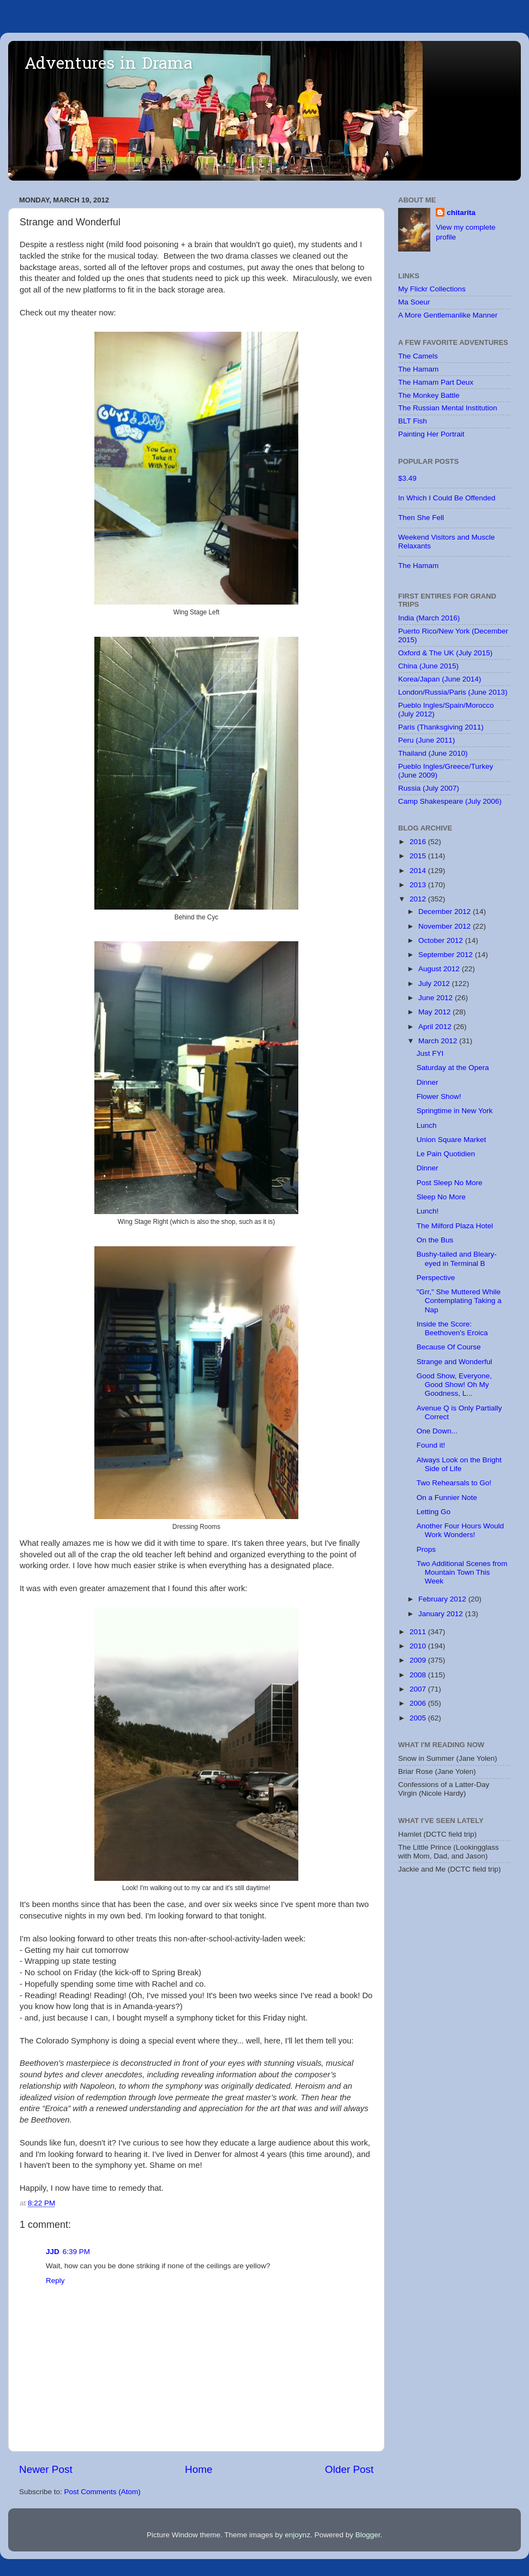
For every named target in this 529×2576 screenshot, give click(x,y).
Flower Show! (439, 1096)
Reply (55, 2280)
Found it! (431, 1445)
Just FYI (430, 1053)
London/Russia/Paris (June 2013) (452, 692)
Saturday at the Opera (453, 1067)
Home (198, 2469)
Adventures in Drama (109, 65)
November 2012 (445, 926)
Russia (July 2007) (428, 788)
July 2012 (435, 983)
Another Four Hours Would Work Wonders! (460, 1530)
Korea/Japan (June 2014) (439, 679)
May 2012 (435, 1012)
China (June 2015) (428, 666)
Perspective (436, 1278)
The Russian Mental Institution (447, 408)
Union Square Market (451, 1139)
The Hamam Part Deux (435, 382)
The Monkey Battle (429, 395)
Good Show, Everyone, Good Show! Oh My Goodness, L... (454, 1384)
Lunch (427, 1125)
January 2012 (441, 1614)
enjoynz (297, 2535)
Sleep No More (441, 1197)
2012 (419, 899)
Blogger (367, 2535)
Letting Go (433, 1512)
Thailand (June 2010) (433, 753)
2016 (419, 842)
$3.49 (407, 478)
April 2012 (436, 1027)
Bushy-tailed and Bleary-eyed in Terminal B (457, 1258)
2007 (419, 1689)
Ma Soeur (414, 302)
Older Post (349, 2469)
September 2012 (446, 955)
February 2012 (443, 1599)
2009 (419, 1660)
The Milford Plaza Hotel (455, 1226)
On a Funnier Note (447, 1497)
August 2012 (440, 969)
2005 (419, 1718)
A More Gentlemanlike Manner (447, 315)
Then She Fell (421, 517)
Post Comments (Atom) (102, 2492)
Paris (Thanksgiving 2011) (441, 727)
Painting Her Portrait (431, 434)
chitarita (461, 212)
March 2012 (438, 1041)
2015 (419, 856)
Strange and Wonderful (454, 1362)
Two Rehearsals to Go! (454, 1483)
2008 (419, 1675)
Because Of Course (449, 1347)
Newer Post (46, 2469)
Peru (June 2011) (426, 740)
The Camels (418, 356)
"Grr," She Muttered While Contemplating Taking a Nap (459, 1300)
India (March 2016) (429, 618)
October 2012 (441, 940)
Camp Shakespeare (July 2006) (450, 801)
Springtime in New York (455, 1111)
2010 (419, 1646)
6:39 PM (76, 2252)
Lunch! (428, 1211)
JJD (52, 2252)
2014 (419, 870)
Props (426, 1549)
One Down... (437, 1431)
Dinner (427, 1082)
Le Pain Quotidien (446, 1154)
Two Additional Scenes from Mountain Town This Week (462, 1572)
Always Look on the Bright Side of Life (459, 1464)
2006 (419, 1703)
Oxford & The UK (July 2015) (445, 653)
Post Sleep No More (450, 1183)
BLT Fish (412, 421)
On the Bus (435, 1240)
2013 (419, 885)
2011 (419, 1632)
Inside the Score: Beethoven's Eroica (452, 1328)
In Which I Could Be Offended (446, 498)
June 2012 (436, 998)
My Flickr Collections (432, 289)
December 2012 (445, 911)
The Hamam (418, 369)
